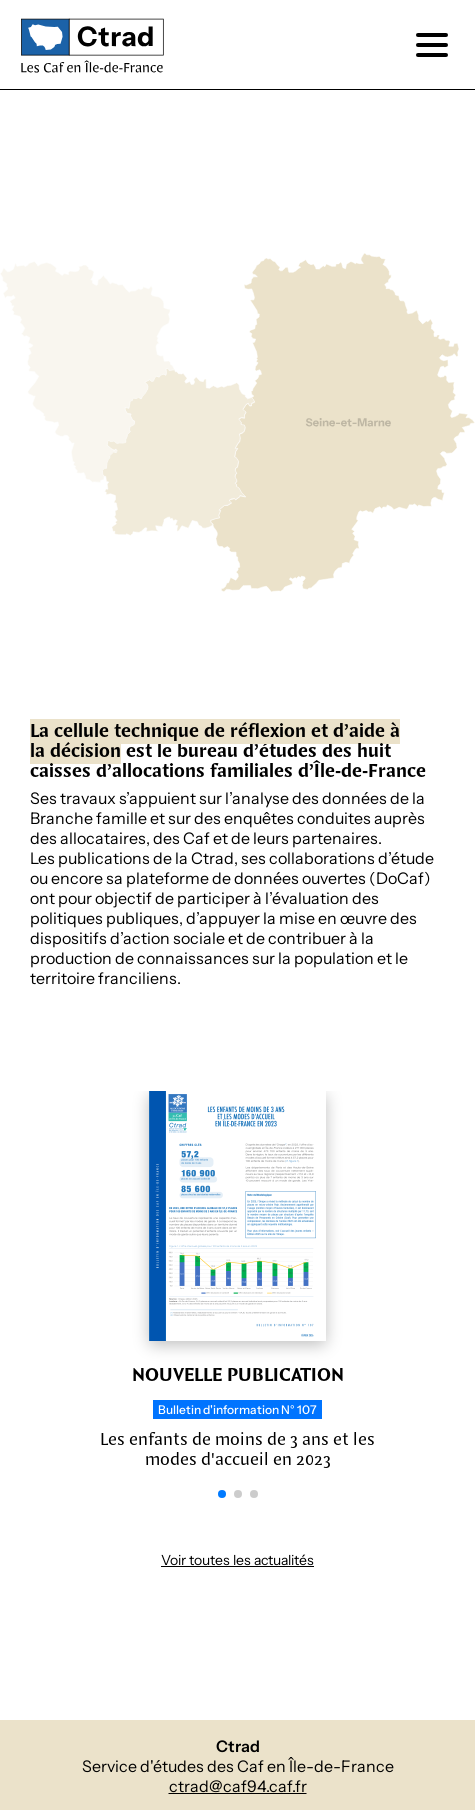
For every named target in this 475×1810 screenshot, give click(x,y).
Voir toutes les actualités (237, 1560)
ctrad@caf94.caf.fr (238, 1786)
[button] (222, 1494)
